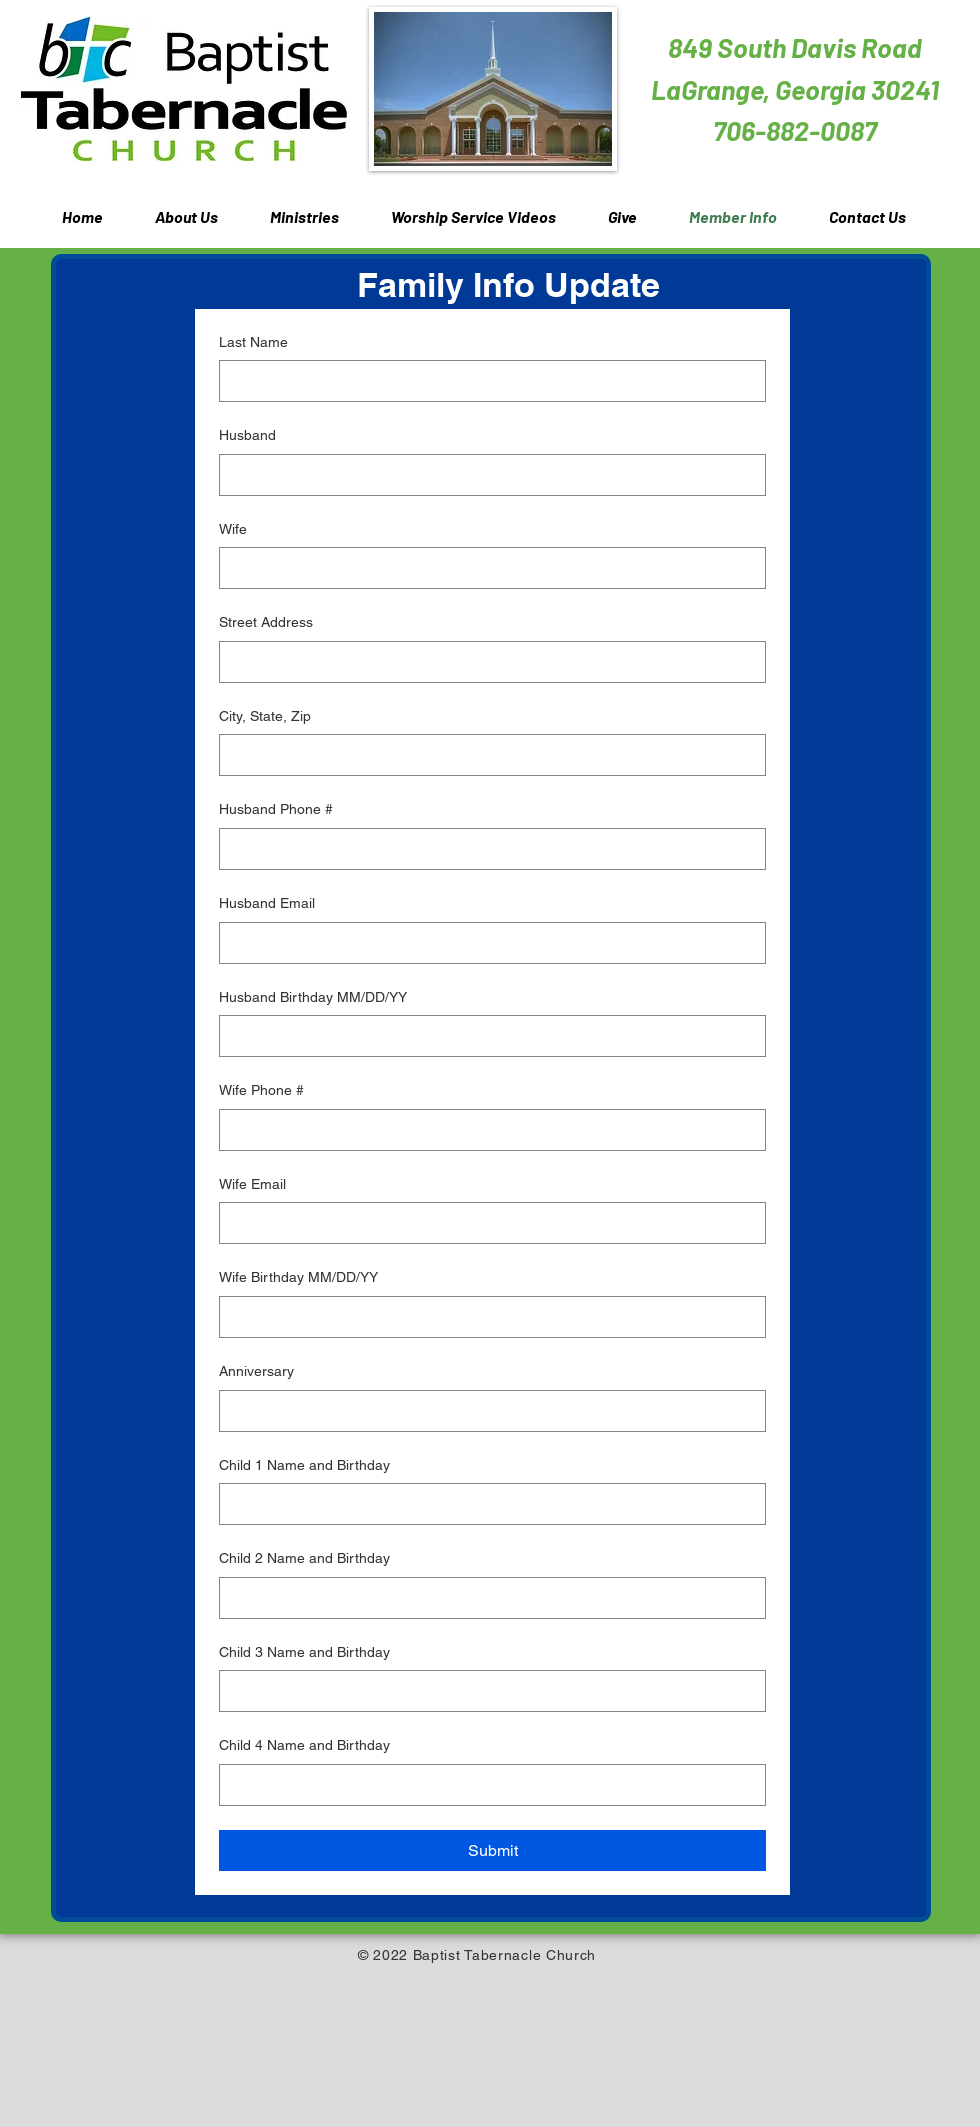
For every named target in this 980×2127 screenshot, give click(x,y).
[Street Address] (486, 662)
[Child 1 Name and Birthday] (486, 1504)
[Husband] (486, 475)
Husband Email (267, 903)
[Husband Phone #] (486, 849)
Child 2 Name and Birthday (304, 1558)
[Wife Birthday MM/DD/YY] (486, 1317)
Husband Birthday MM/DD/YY (313, 997)
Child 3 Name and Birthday (304, 1652)
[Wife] (486, 568)
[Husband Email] (486, 943)
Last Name (253, 342)
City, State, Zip (265, 716)
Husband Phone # (276, 809)
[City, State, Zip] (486, 755)
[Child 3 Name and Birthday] (486, 1691)
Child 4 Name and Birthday (304, 1745)
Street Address (266, 622)
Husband (247, 435)
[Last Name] (486, 381)
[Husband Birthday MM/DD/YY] (486, 1036)
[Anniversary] (486, 1411)
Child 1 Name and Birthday (304, 1465)
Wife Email (252, 1184)
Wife (233, 529)
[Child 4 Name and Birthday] (486, 1785)
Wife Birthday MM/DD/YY (298, 1277)
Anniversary (256, 1371)
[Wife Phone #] (486, 1130)
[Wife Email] (486, 1223)
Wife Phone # (261, 1090)
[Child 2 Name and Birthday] (486, 1598)
